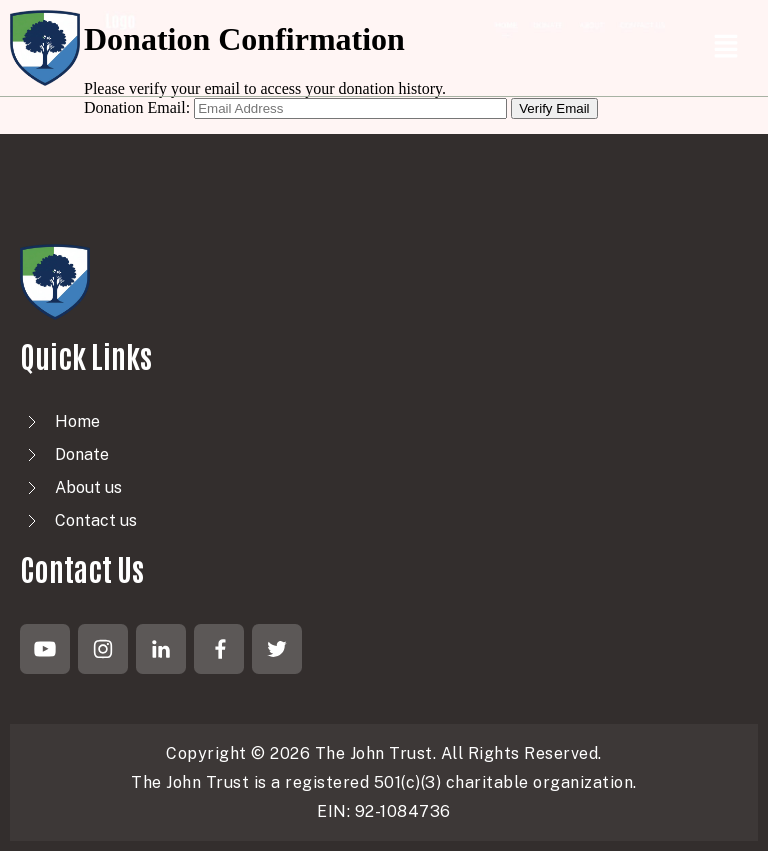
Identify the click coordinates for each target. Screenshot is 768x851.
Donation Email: (137, 107)
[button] (726, 48)
